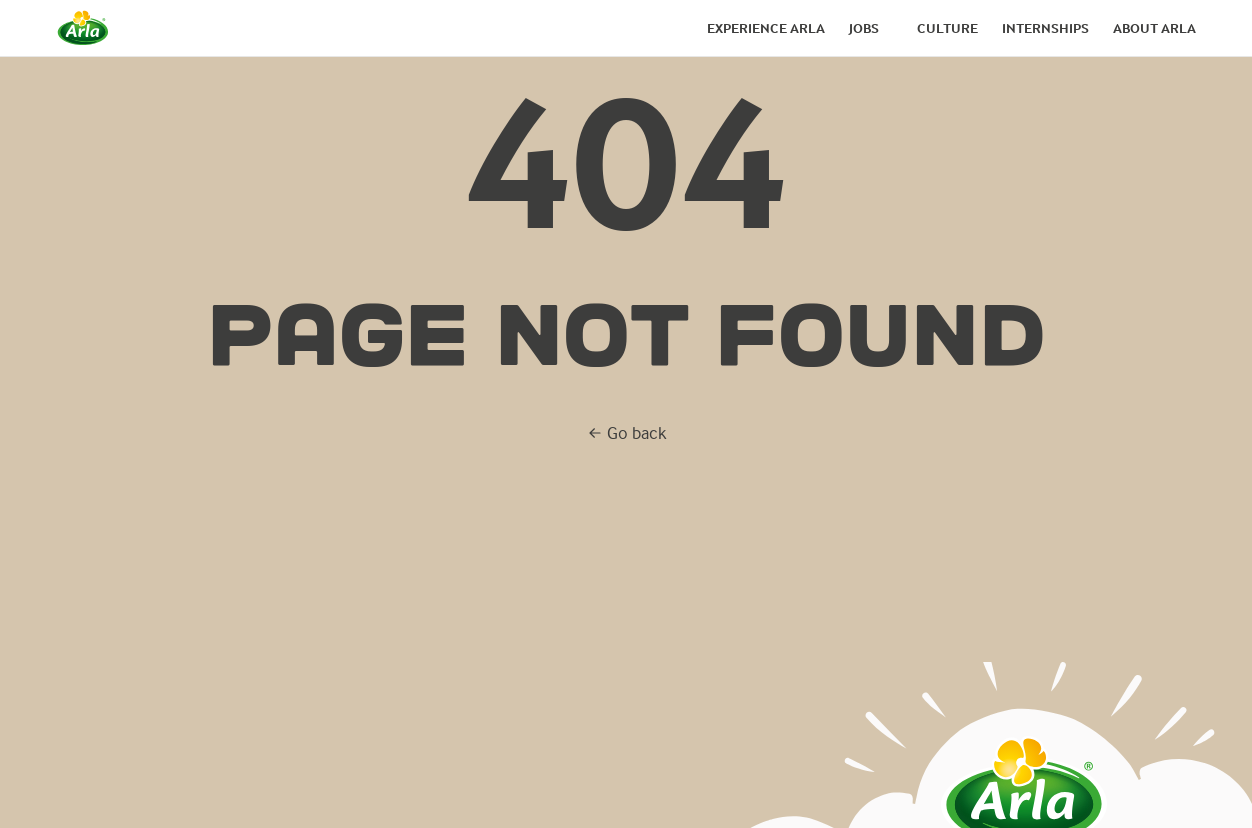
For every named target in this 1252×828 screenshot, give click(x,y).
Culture (947, 28)
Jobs (864, 28)
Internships (1045, 28)
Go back (626, 432)
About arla (1154, 28)
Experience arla (766, 28)
